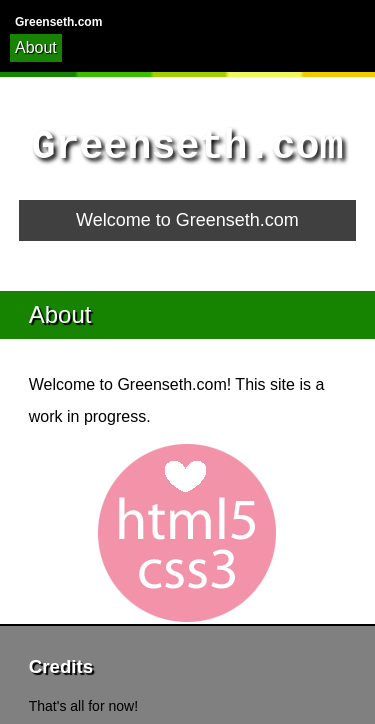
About (36, 47)
